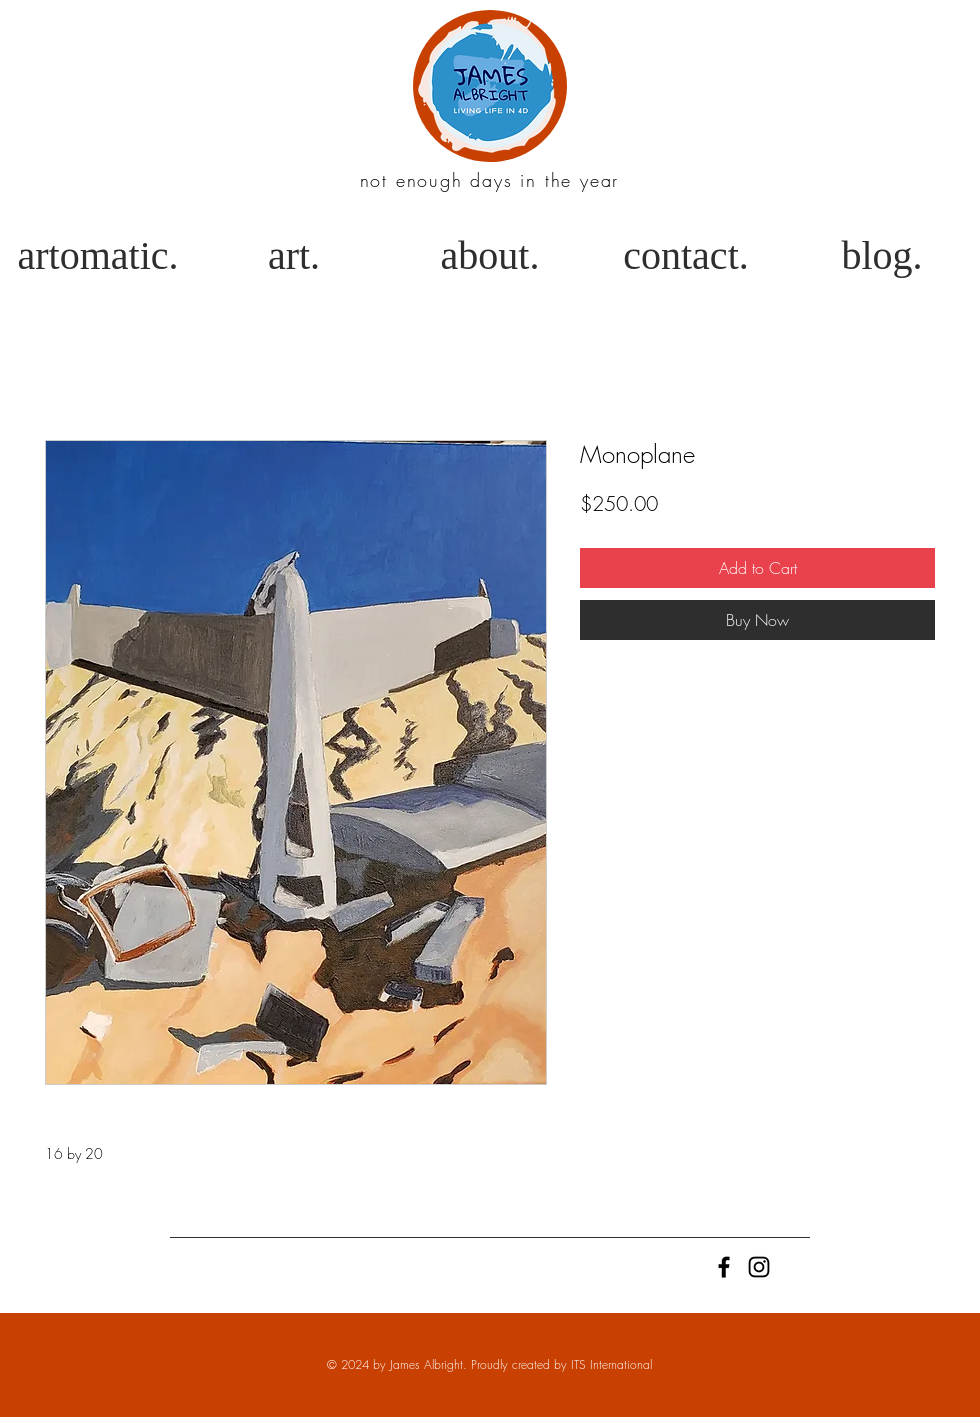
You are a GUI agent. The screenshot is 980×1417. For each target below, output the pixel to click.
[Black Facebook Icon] (724, 1267)
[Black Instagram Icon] (759, 1267)
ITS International (611, 1364)
